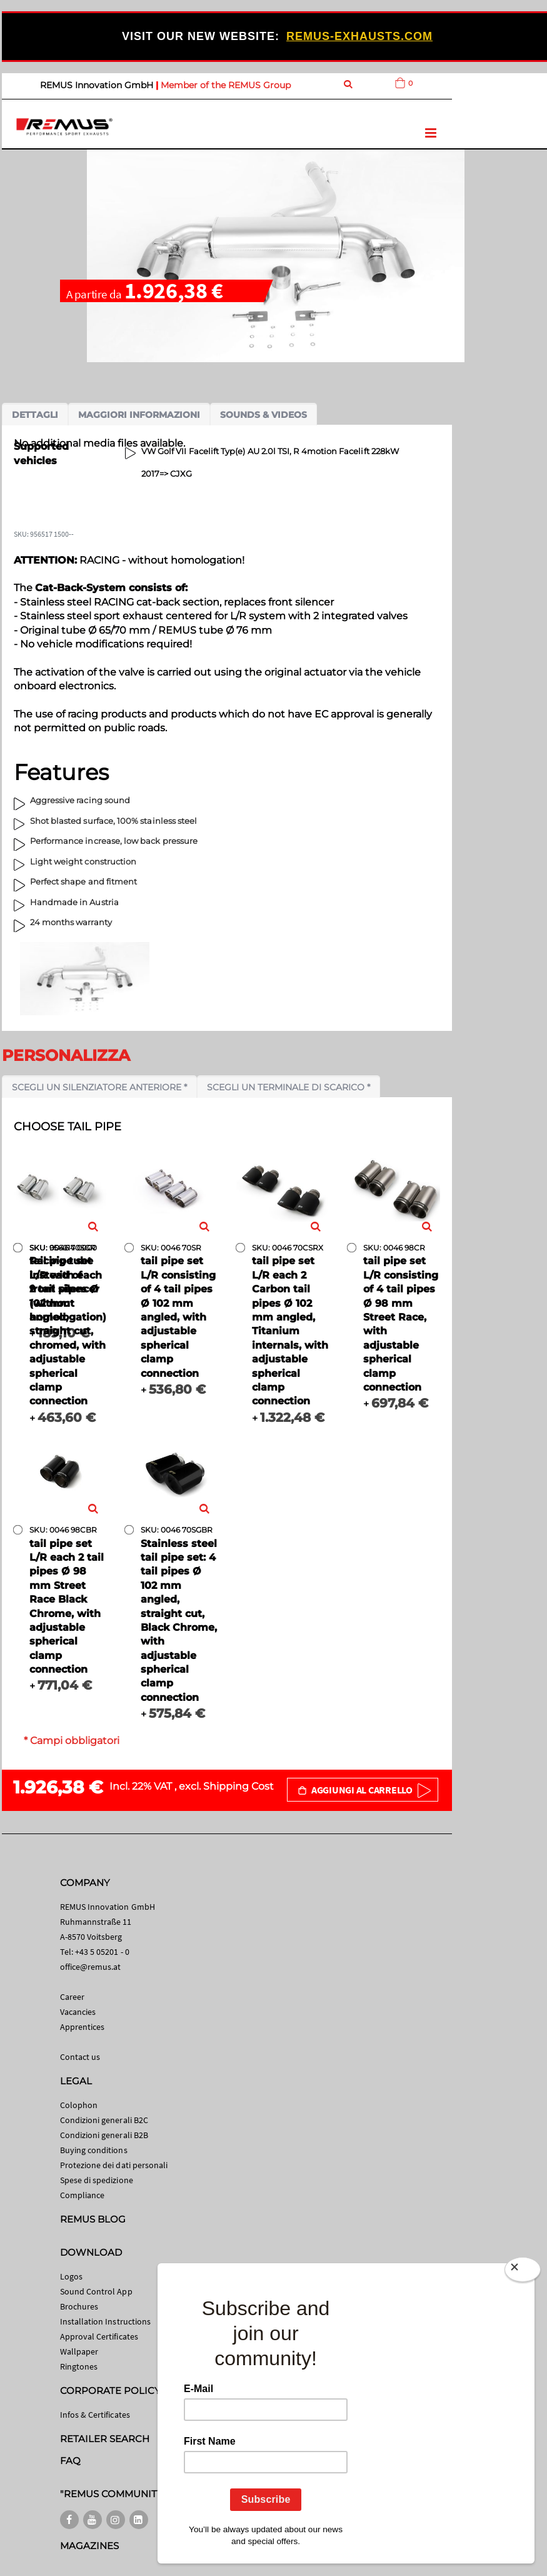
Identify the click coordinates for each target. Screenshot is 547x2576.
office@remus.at (90, 1966)
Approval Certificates (99, 2336)
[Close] (522, 2271)
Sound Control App (96, 2291)
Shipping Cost (238, 1786)
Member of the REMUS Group (226, 85)
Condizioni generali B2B (104, 2135)
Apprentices (82, 2026)
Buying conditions (94, 2150)
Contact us (80, 2056)
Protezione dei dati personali (114, 2165)
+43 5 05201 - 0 (102, 1951)
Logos (71, 2276)
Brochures (79, 2306)
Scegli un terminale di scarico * (288, 1087)
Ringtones (79, 2366)
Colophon (79, 2105)
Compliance (82, 2195)
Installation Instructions (105, 2321)
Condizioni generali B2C (104, 2120)
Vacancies (78, 2011)
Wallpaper (79, 2351)
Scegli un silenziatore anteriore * (99, 1087)
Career (72, 1996)
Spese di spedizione (96, 2180)
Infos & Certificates (95, 2414)
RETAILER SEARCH (105, 2439)
